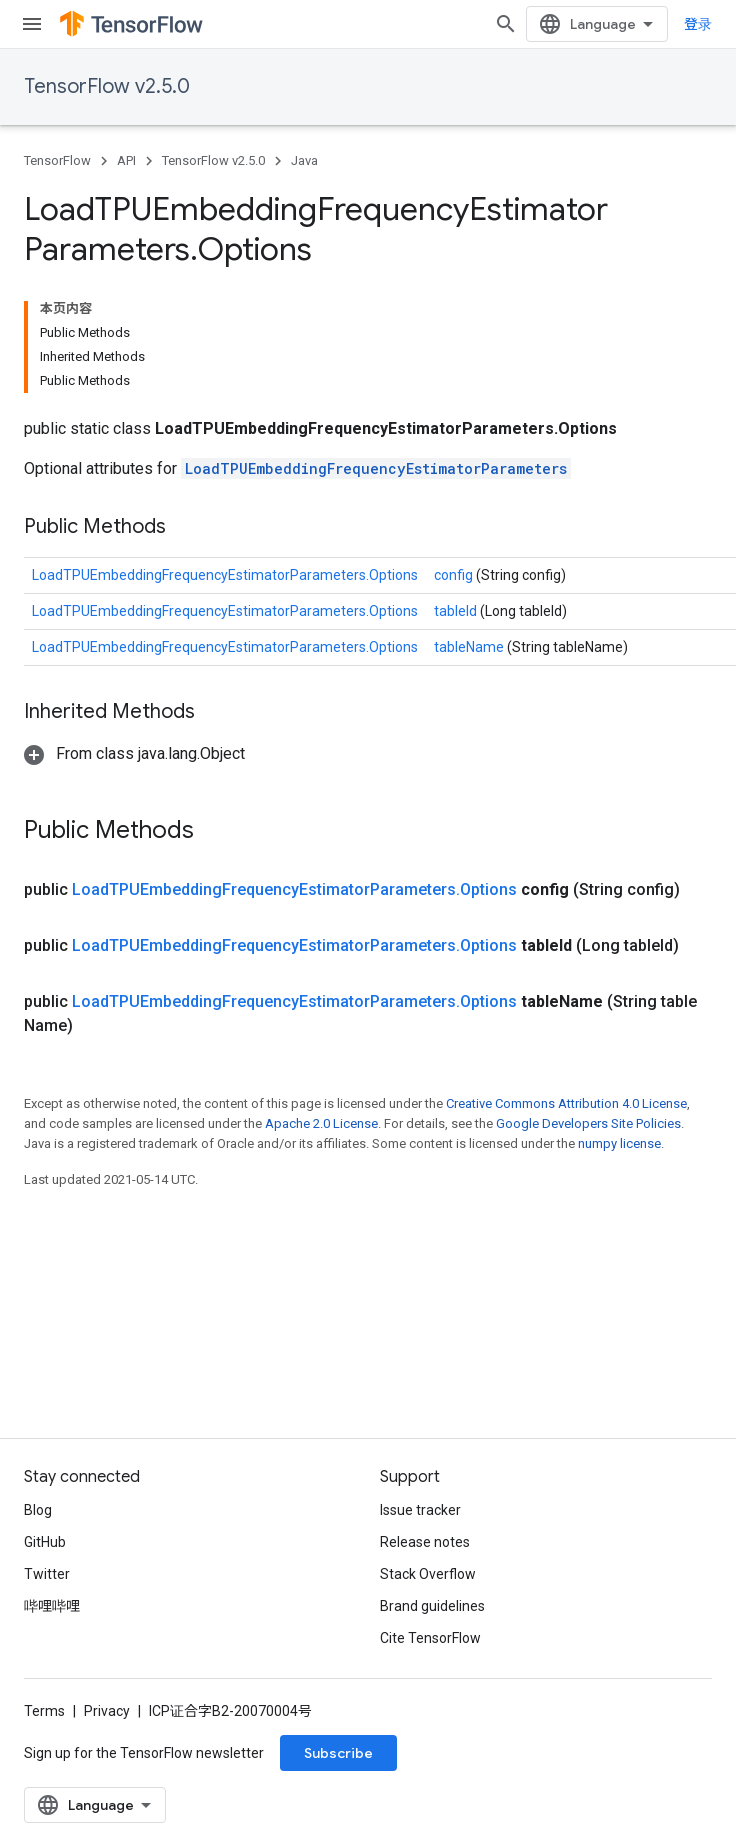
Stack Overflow (428, 1574)
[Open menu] (32, 24)
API (126, 160)
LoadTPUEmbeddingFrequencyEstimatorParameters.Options (225, 575)
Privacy (107, 1711)
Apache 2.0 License (321, 1123)
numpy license (619, 1143)
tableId (457, 611)
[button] (134, 753)
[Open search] (506, 24)
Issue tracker (420, 1510)
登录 (698, 24)
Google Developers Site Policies (588, 1123)
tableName (470, 647)
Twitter (47, 1574)
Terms (44, 1711)
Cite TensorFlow (430, 1638)
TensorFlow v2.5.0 (107, 86)
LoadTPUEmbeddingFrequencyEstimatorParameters (376, 468)
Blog (38, 1510)
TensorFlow (57, 160)
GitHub (45, 1542)
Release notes (425, 1542)
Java (304, 160)
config (455, 575)
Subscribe (338, 1753)
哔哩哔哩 (52, 1606)
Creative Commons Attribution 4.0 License (566, 1103)
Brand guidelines (432, 1606)
